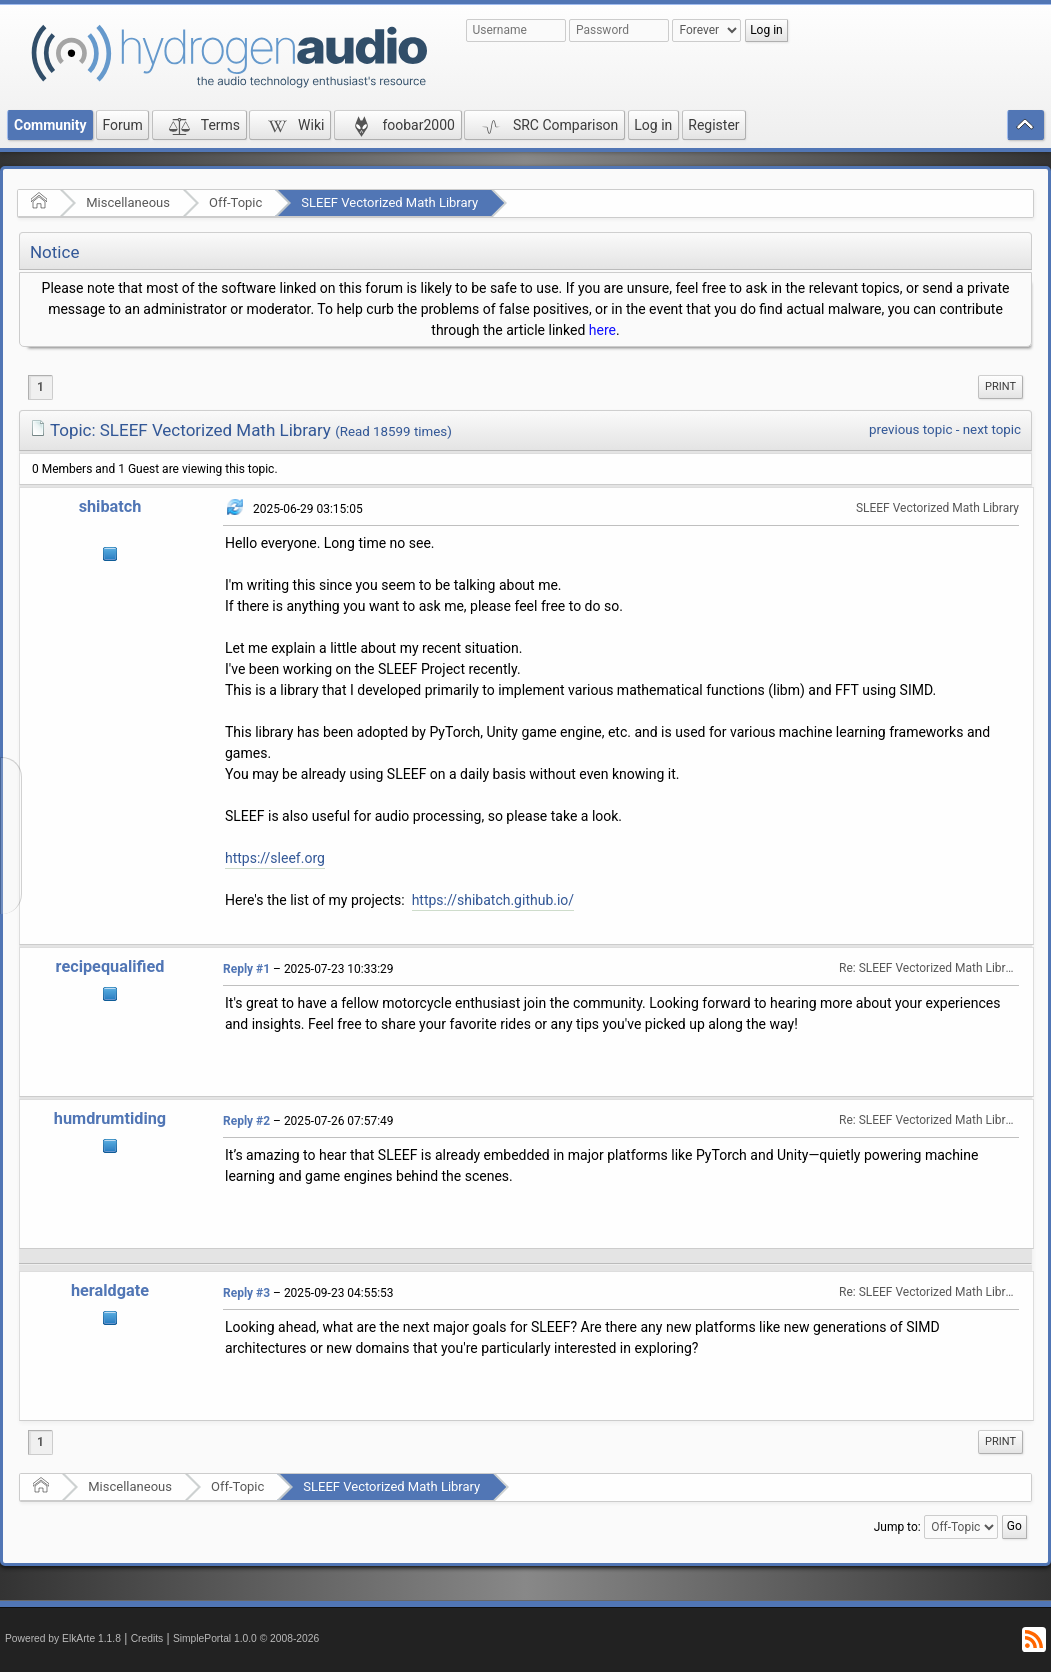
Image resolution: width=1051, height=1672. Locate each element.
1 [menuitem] (40, 387)
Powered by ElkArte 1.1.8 (63, 1638)
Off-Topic (235, 202)
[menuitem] (1000, 387)
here (602, 330)
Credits (147, 1638)
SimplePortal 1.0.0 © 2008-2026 (246, 1638)
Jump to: (897, 1527)
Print (1000, 386)
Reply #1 (246, 969)
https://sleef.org (275, 858)
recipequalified (110, 966)
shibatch (110, 506)
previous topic (910, 429)
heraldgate (110, 1290)
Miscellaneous (128, 202)
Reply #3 (246, 1293)
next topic (992, 429)
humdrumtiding (110, 1118)
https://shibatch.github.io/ (493, 900)
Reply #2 (246, 1121)
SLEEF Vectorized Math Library (389, 202)
